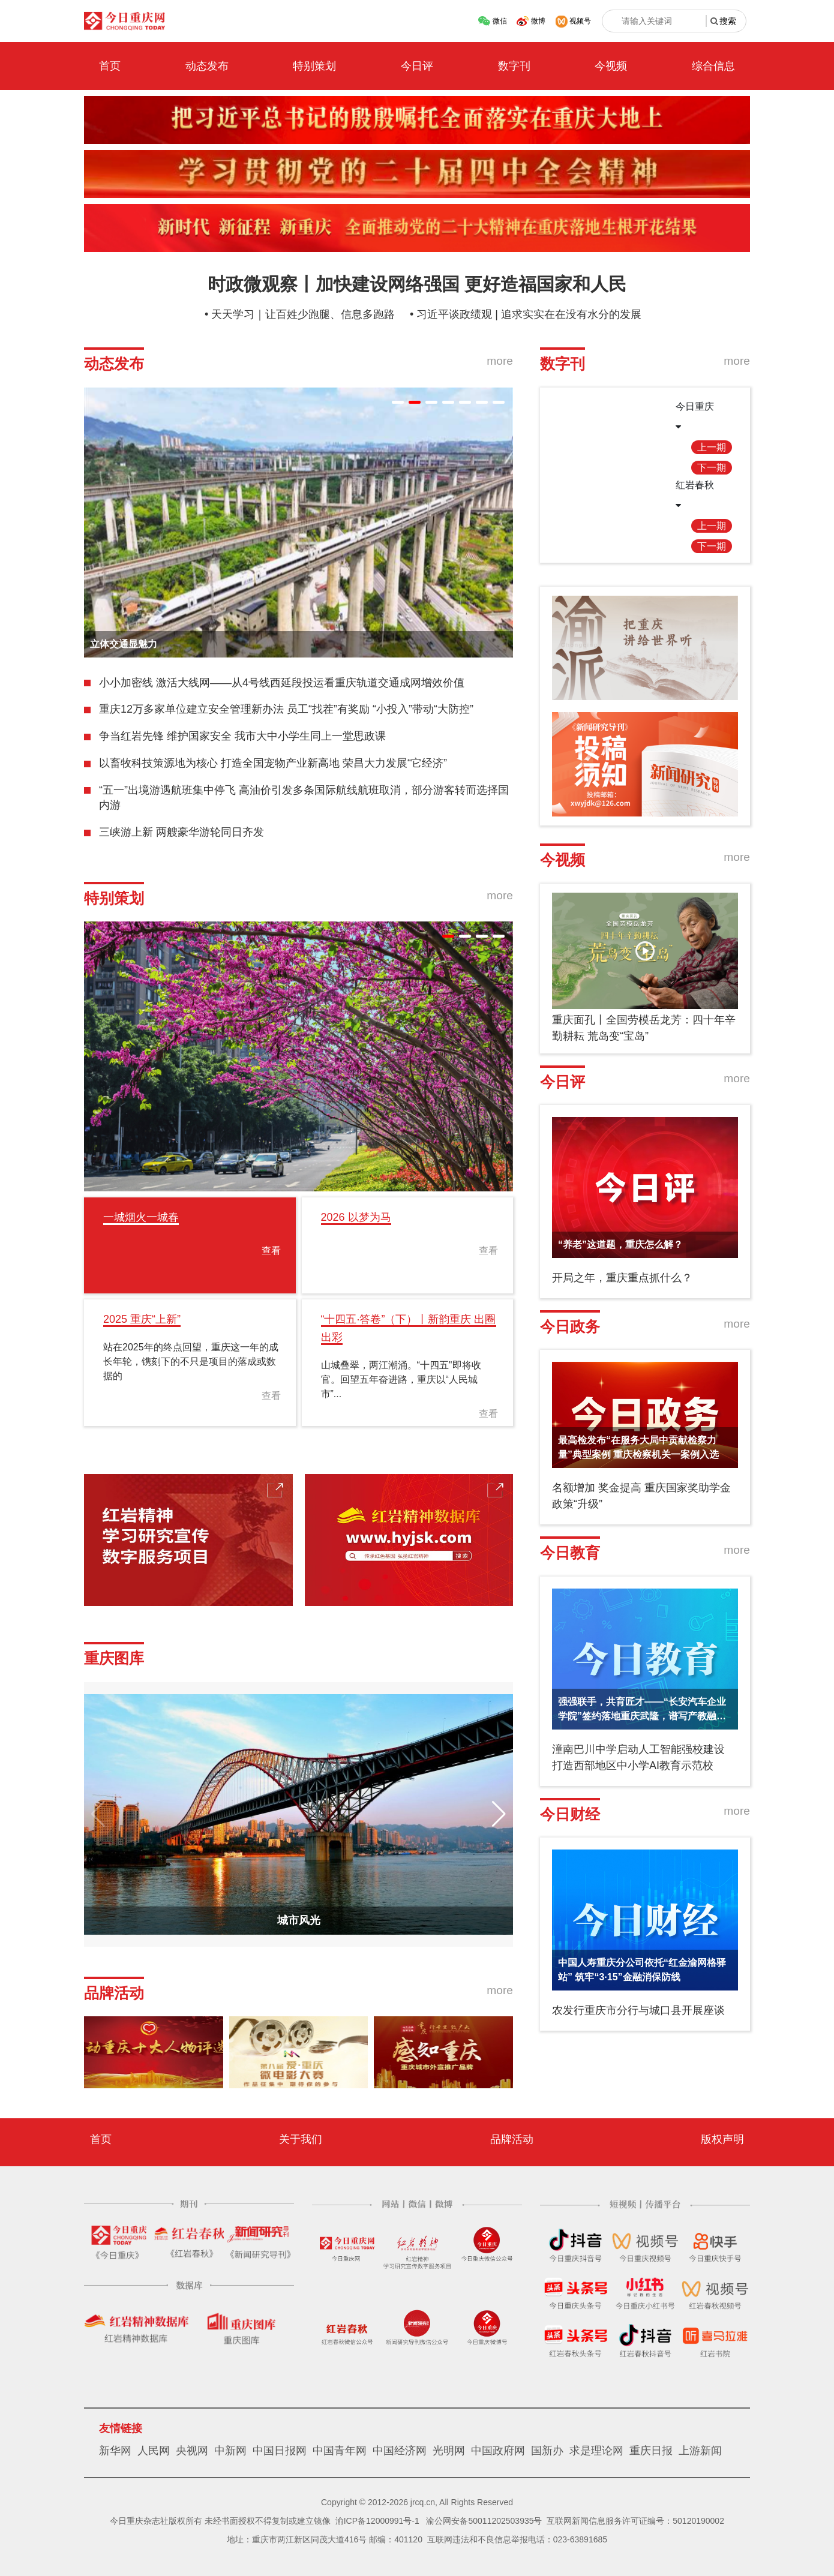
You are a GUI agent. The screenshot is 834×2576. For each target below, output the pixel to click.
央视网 (192, 2451)
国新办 (547, 2451)
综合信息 (713, 66)
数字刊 (514, 66)
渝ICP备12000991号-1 (377, 2521)
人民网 (153, 2451)
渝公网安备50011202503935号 (484, 2521)
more (500, 361)
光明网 (449, 2451)
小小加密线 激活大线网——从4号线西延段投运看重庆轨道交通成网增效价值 (281, 683)
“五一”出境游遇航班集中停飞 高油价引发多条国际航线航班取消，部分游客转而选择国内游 (304, 798)
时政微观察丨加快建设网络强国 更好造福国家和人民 (417, 284)
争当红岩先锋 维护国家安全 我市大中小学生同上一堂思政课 (242, 736)
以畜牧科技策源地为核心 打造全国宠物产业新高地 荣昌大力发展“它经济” (273, 763)
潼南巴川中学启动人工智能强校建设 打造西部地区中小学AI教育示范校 (638, 1757)
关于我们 (300, 2139)
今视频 (611, 66)
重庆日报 (651, 2451)
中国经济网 (400, 2451)
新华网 (115, 2451)
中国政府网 (498, 2451)
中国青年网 (340, 2451)
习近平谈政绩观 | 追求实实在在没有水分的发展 (528, 314)
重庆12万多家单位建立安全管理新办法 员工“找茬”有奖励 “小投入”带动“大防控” (286, 709)
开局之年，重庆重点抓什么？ (622, 1278)
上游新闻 (700, 2451)
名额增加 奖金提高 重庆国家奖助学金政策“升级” (641, 1496)
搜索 (727, 21)
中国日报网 (280, 2451)
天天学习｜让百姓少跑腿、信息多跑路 (303, 314)
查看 (271, 1250)
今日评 (417, 66)
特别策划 (314, 66)
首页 (110, 66)
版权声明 (722, 2139)
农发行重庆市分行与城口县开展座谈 (638, 2010)
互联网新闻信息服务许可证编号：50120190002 (635, 2521)
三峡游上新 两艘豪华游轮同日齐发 (181, 832)
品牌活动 (511, 2139)
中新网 (230, 2451)
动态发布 (207, 66)
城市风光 (298, 1920)
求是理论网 (596, 2451)
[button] (398, 402)
